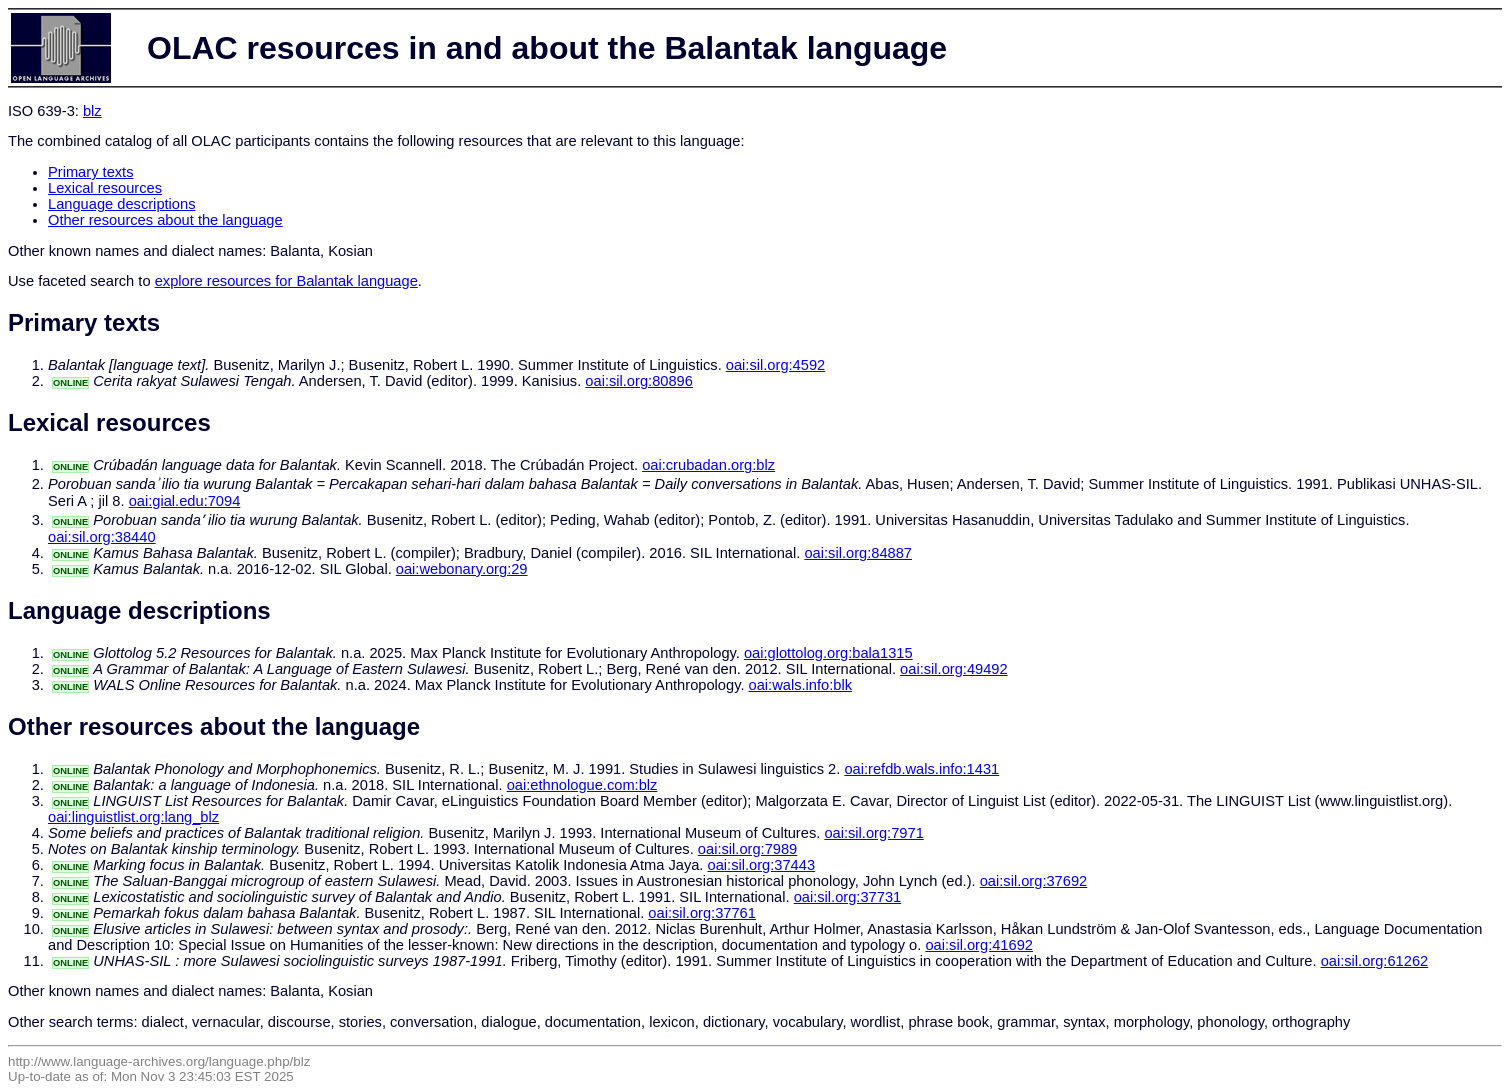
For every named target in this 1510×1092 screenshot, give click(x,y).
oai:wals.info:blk (800, 685)
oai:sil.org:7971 (873, 833)
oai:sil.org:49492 (954, 669)
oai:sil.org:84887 (858, 553)
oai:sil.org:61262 (1375, 961)
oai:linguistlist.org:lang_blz (133, 817)
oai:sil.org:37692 (1034, 881)
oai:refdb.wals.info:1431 (921, 769)
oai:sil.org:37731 (848, 897)
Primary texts (91, 172)
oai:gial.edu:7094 (185, 501)
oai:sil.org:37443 (762, 865)
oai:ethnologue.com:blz (582, 785)
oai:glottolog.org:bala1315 (828, 653)
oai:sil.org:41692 (979, 945)
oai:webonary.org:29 (462, 569)
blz (92, 111)
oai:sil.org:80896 (639, 381)
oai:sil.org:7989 (747, 849)
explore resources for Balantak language (286, 281)
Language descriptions (122, 204)
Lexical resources (105, 188)
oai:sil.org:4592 (775, 365)
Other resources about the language (165, 220)
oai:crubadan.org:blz (708, 465)
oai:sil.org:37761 (702, 913)
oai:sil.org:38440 (102, 537)
